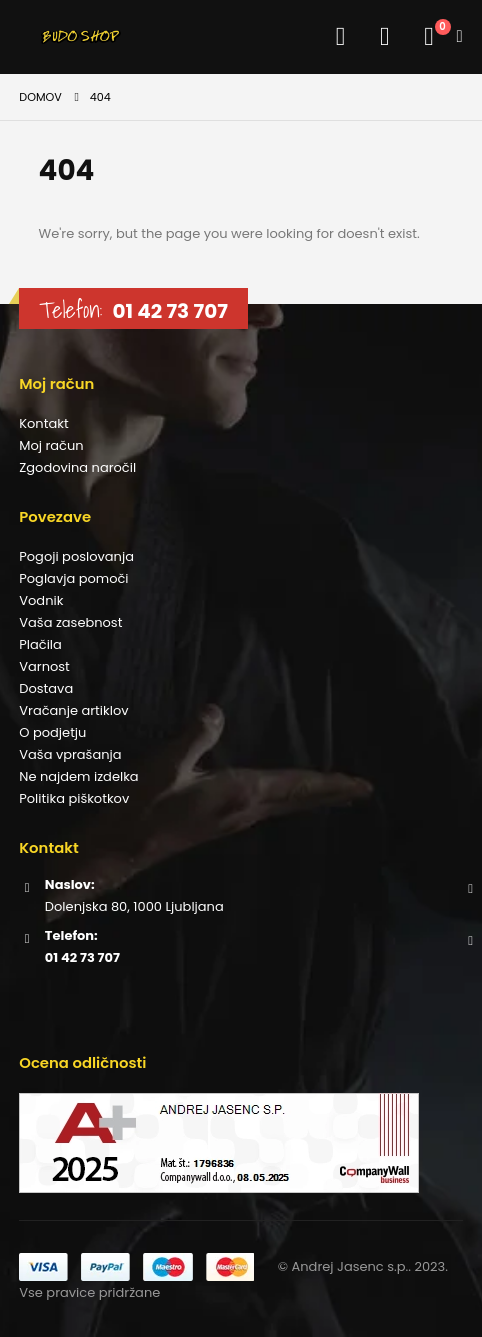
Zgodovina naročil (77, 467)
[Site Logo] (91, 37)
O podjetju (52, 732)
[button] (35, 37)
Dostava (46, 688)
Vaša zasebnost (70, 622)
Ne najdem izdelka (78, 776)
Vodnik (41, 600)
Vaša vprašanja (70, 754)
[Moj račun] (335, 37)
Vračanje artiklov (73, 710)
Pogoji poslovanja (76, 556)
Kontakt (43, 423)
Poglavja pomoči (73, 578)
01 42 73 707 (169, 311)
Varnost (44, 666)
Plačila (40, 644)
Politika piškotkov (74, 798)
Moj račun (51, 445)
